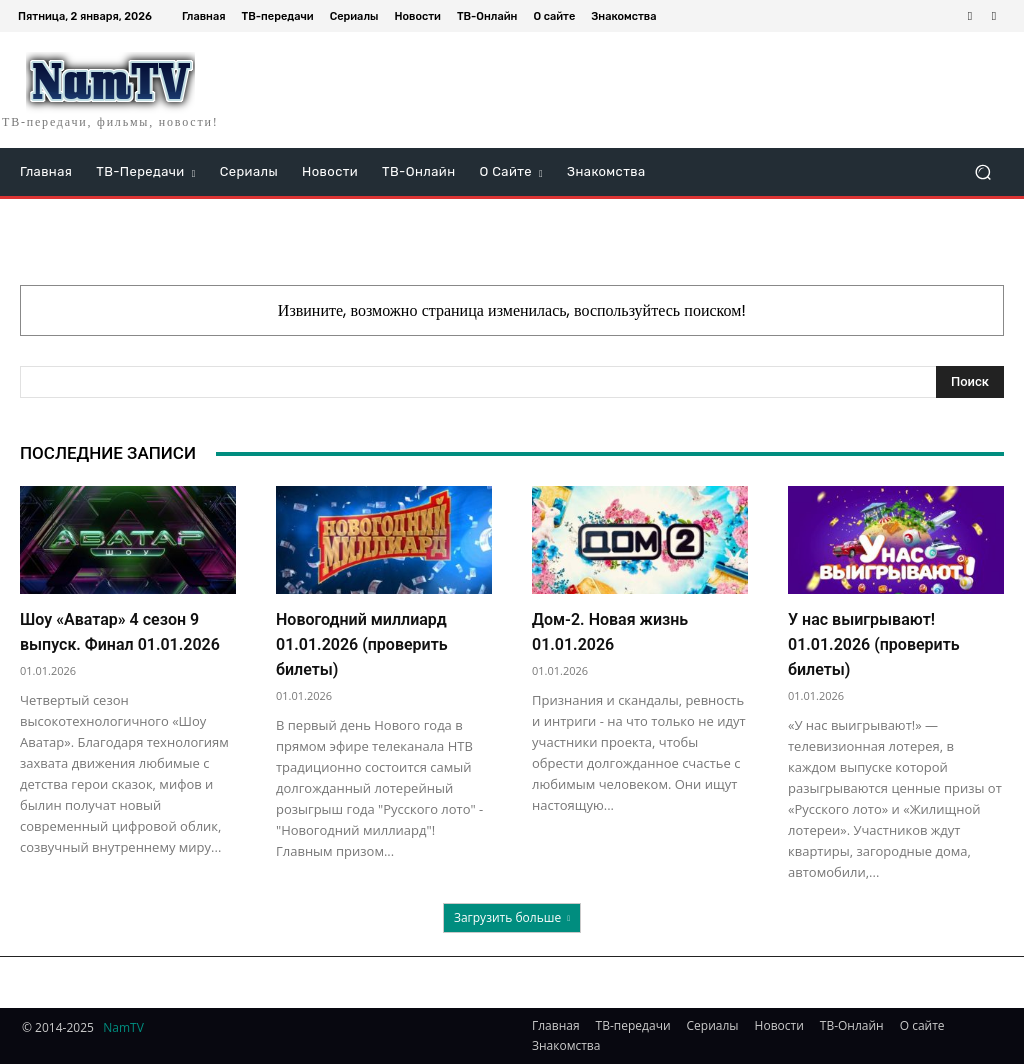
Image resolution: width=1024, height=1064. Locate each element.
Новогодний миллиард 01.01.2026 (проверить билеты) (362, 644)
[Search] (970, 382)
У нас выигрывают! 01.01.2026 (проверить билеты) (874, 644)
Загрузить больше (512, 917)
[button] (982, 172)
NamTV (123, 1027)
